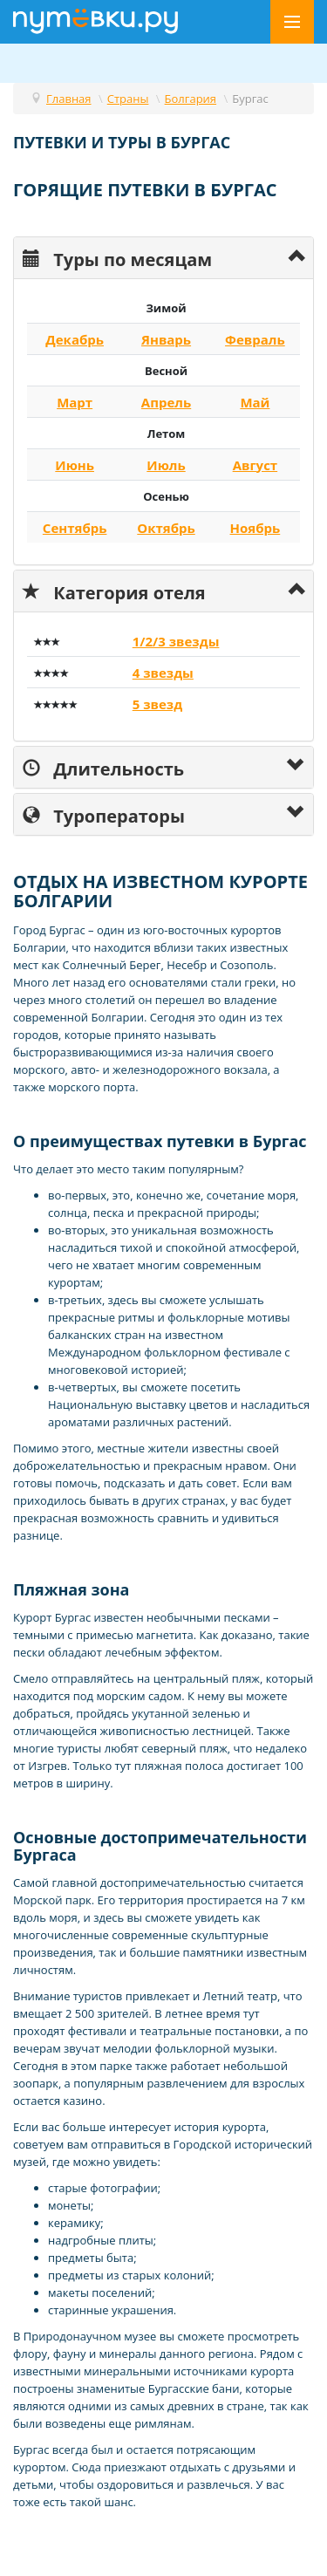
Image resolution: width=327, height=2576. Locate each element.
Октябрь (165, 527)
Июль (165, 465)
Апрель (166, 402)
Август (255, 465)
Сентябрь (75, 527)
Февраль (255, 339)
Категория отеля (114, 591)
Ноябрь (255, 527)
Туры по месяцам (117, 258)
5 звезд (157, 704)
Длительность (103, 767)
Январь (166, 339)
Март (74, 402)
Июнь (74, 465)
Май (254, 402)
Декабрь (74, 339)
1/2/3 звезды (176, 641)
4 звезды (163, 672)
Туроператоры (104, 814)
